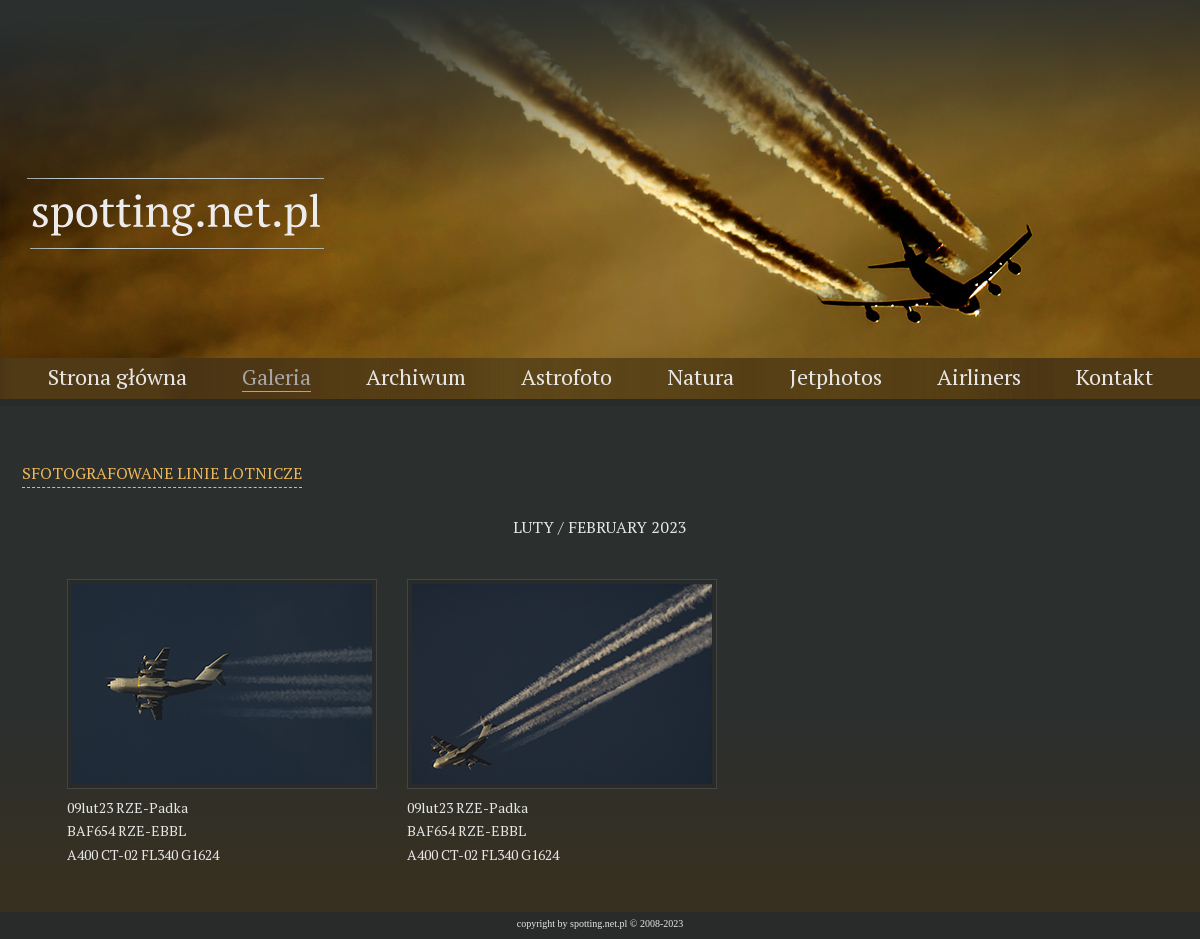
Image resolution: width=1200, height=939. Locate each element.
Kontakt (1114, 376)
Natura (700, 376)
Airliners (979, 376)
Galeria (276, 376)
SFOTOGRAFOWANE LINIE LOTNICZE (162, 473)
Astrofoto (566, 376)
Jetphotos (835, 376)
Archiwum (416, 376)
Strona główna (117, 376)
